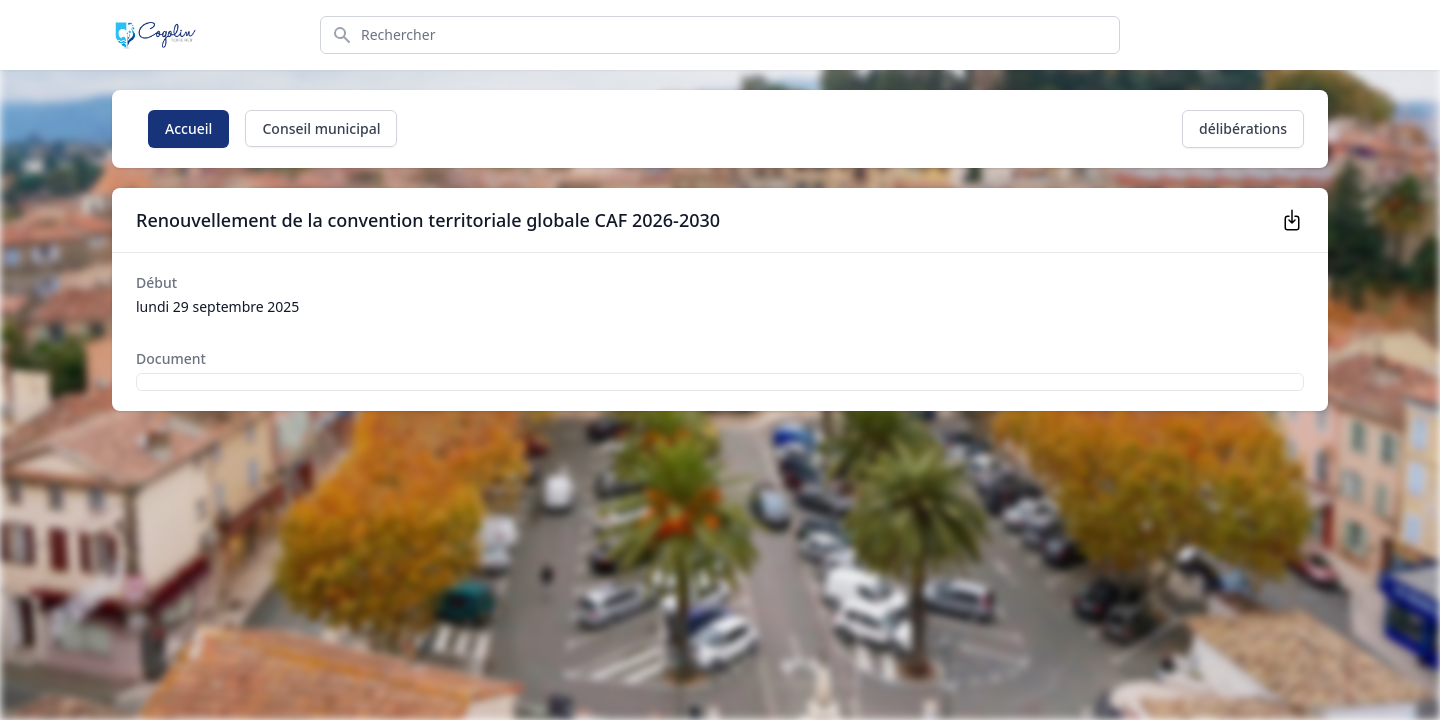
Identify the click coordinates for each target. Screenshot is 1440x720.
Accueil (188, 128)
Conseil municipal (321, 128)
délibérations (1243, 128)
